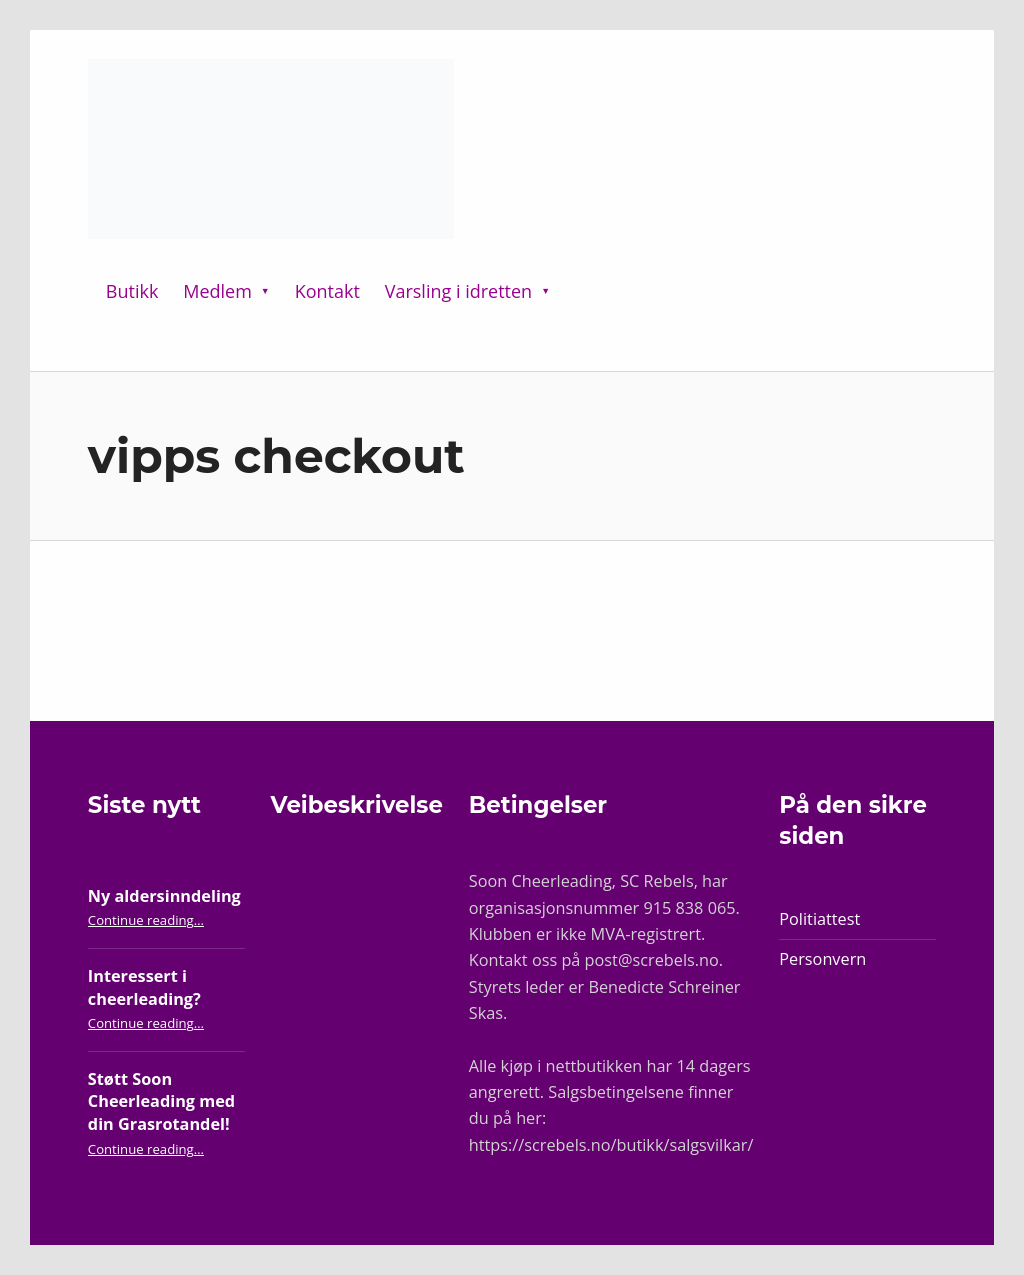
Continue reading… (146, 920)
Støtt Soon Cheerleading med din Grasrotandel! (161, 1101)
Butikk (132, 291)
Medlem (217, 291)
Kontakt (327, 291)
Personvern (822, 959)
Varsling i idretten (458, 291)
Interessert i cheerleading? (144, 987)
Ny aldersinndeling (164, 896)
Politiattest (819, 919)
